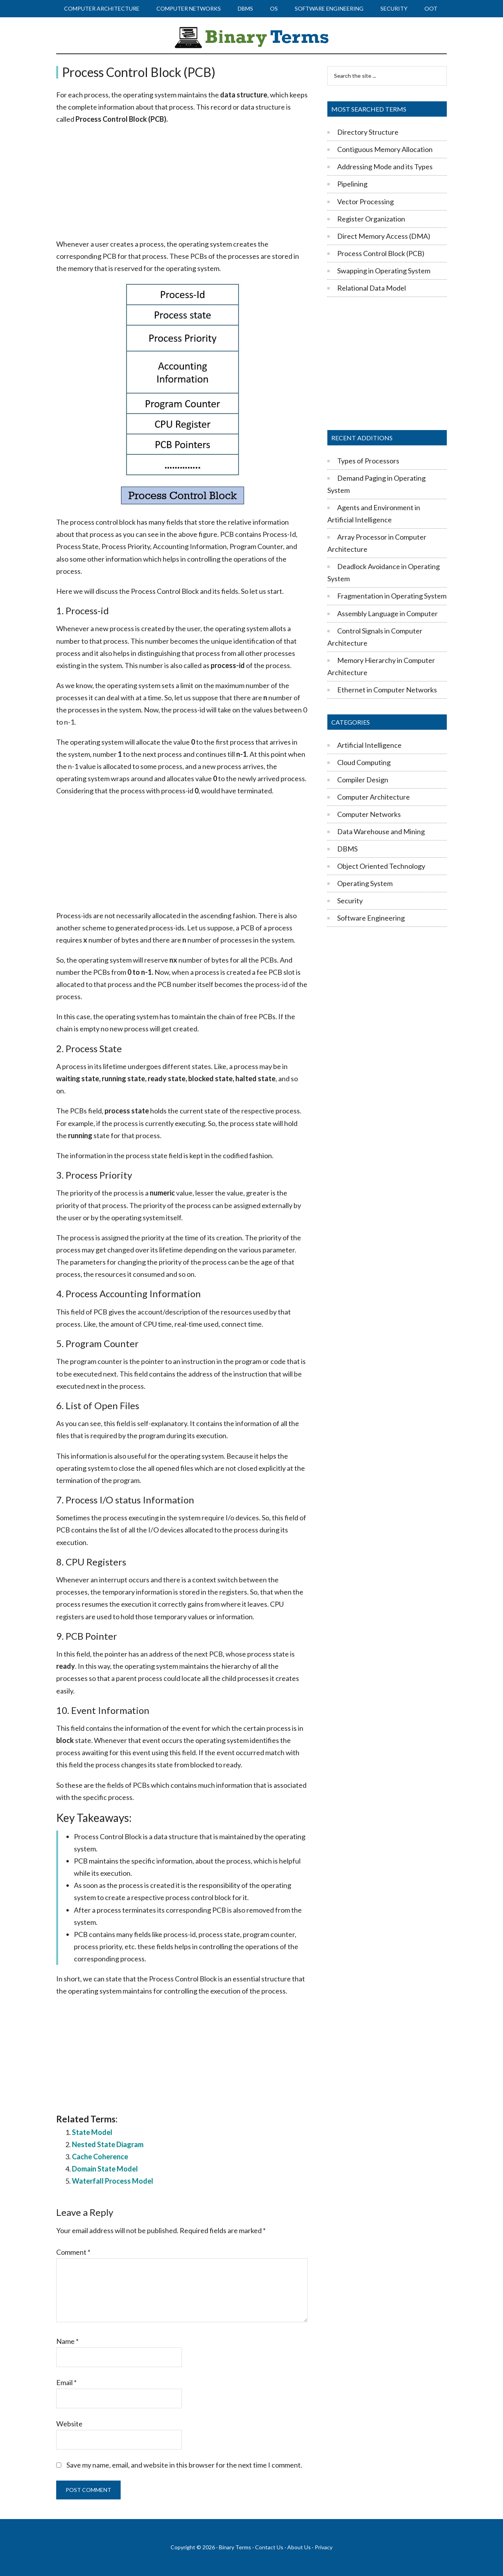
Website (69, 2423)
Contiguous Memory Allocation (385, 149)
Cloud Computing (364, 762)
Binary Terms (235, 2547)
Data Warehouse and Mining (381, 831)
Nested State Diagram (107, 2144)
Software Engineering (371, 918)
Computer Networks (369, 814)
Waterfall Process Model (112, 2181)
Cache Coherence (100, 2156)
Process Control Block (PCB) (380, 253)
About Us (299, 2547)
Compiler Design (362, 779)
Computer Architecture (373, 797)
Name (67, 2341)
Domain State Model (105, 2168)
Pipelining (352, 183)
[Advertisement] (182, 182)
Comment (73, 2252)
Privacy (323, 2547)
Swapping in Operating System (383, 270)
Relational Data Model (371, 288)
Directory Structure (367, 132)
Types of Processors (368, 460)
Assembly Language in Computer (387, 613)
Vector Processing (365, 201)
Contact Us (269, 2547)
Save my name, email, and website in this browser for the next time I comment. (184, 2465)
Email (66, 2382)
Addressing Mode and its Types (385, 166)
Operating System (365, 883)
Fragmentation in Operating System (391, 595)
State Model (92, 2132)
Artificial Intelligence (369, 745)
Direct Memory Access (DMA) (383, 236)
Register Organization (371, 218)
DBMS (347, 848)
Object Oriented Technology (381, 866)
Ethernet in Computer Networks (387, 689)
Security (350, 900)
